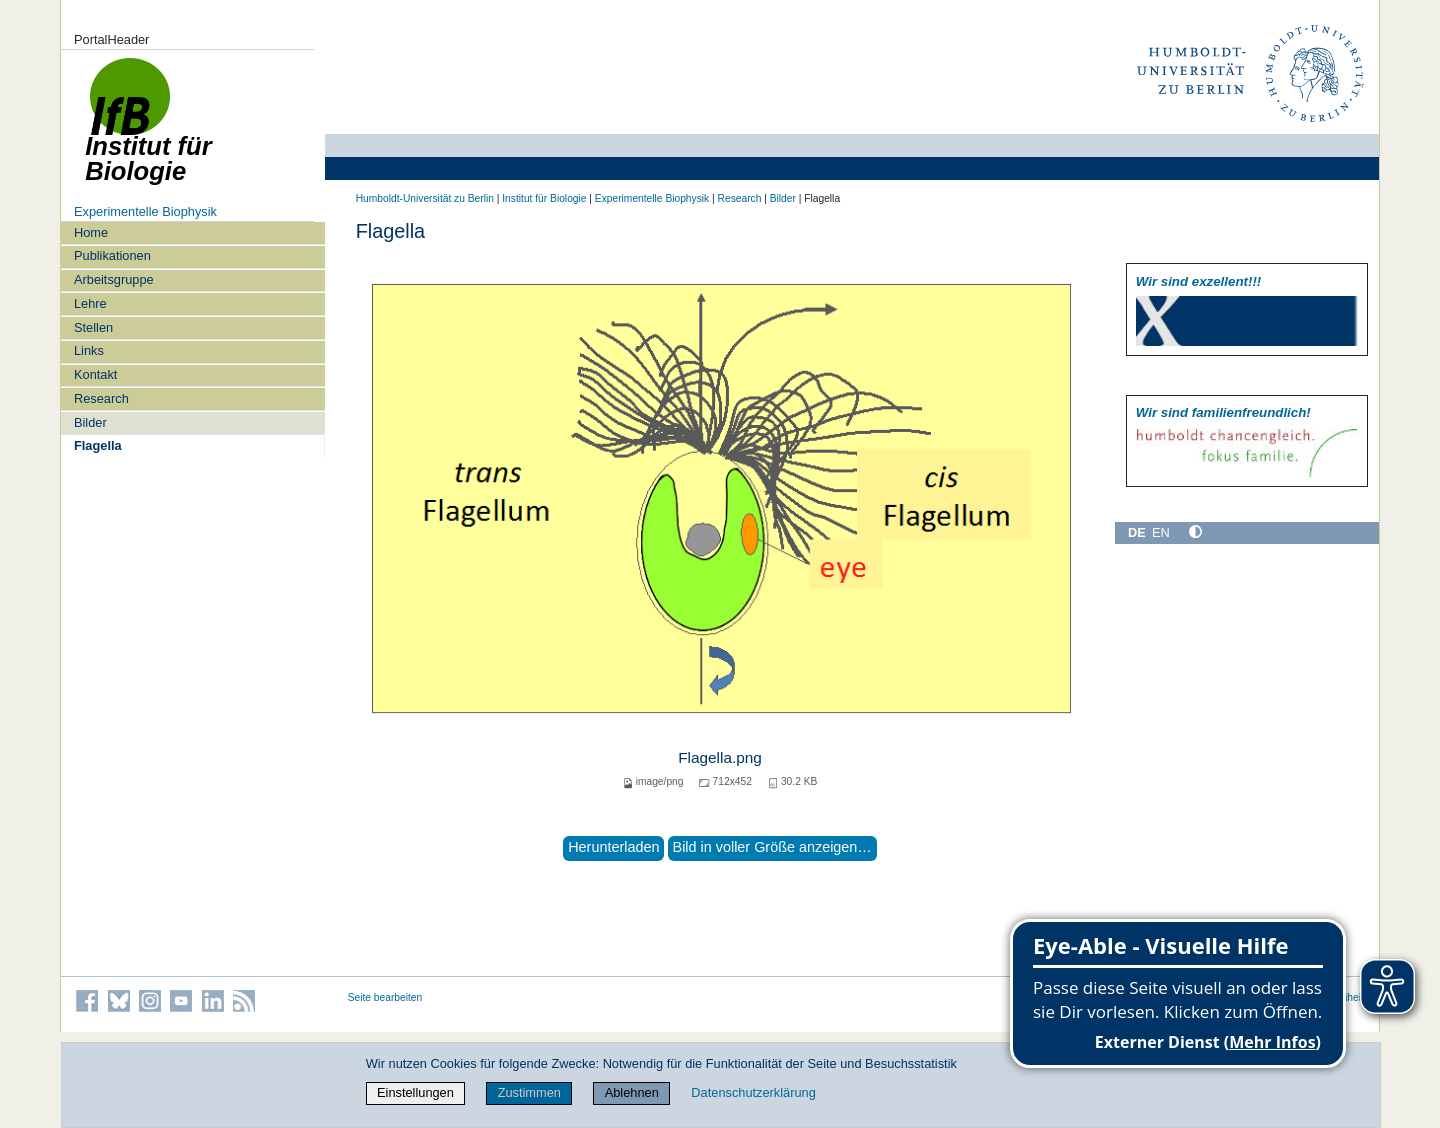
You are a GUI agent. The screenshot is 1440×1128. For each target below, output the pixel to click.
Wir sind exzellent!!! (1198, 281)
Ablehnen (632, 1092)
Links (89, 350)
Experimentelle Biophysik (145, 211)
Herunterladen (613, 847)
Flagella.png (720, 757)
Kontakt (95, 374)
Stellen (93, 327)
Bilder (90, 422)
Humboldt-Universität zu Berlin (425, 198)
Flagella (98, 445)
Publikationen (112, 255)
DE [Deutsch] (1137, 532)
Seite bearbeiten (385, 997)
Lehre (90, 303)
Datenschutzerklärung (753, 1092)
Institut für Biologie (544, 198)
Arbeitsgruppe (114, 279)
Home (91, 232)
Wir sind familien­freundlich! (1223, 412)
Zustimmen (529, 1092)
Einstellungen (415, 1092)
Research (101, 398)
